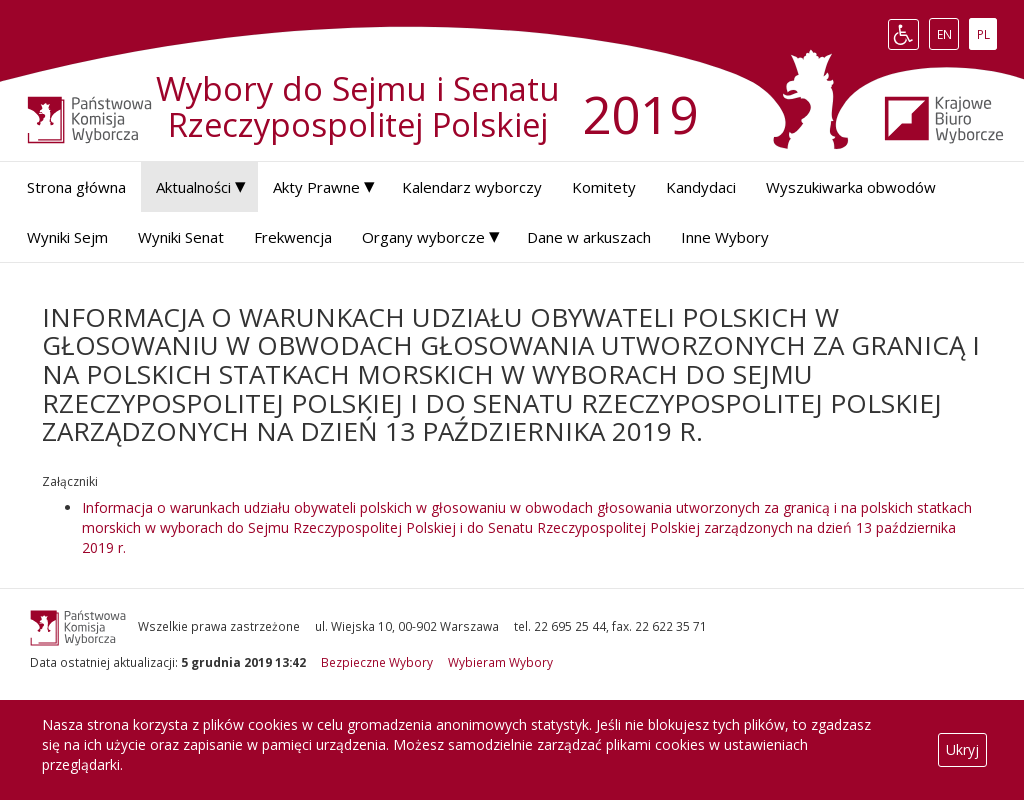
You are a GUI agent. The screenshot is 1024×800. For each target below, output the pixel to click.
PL (987, 34)
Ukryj (962, 749)
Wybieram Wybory (500, 662)
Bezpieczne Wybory (377, 662)
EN (948, 34)
